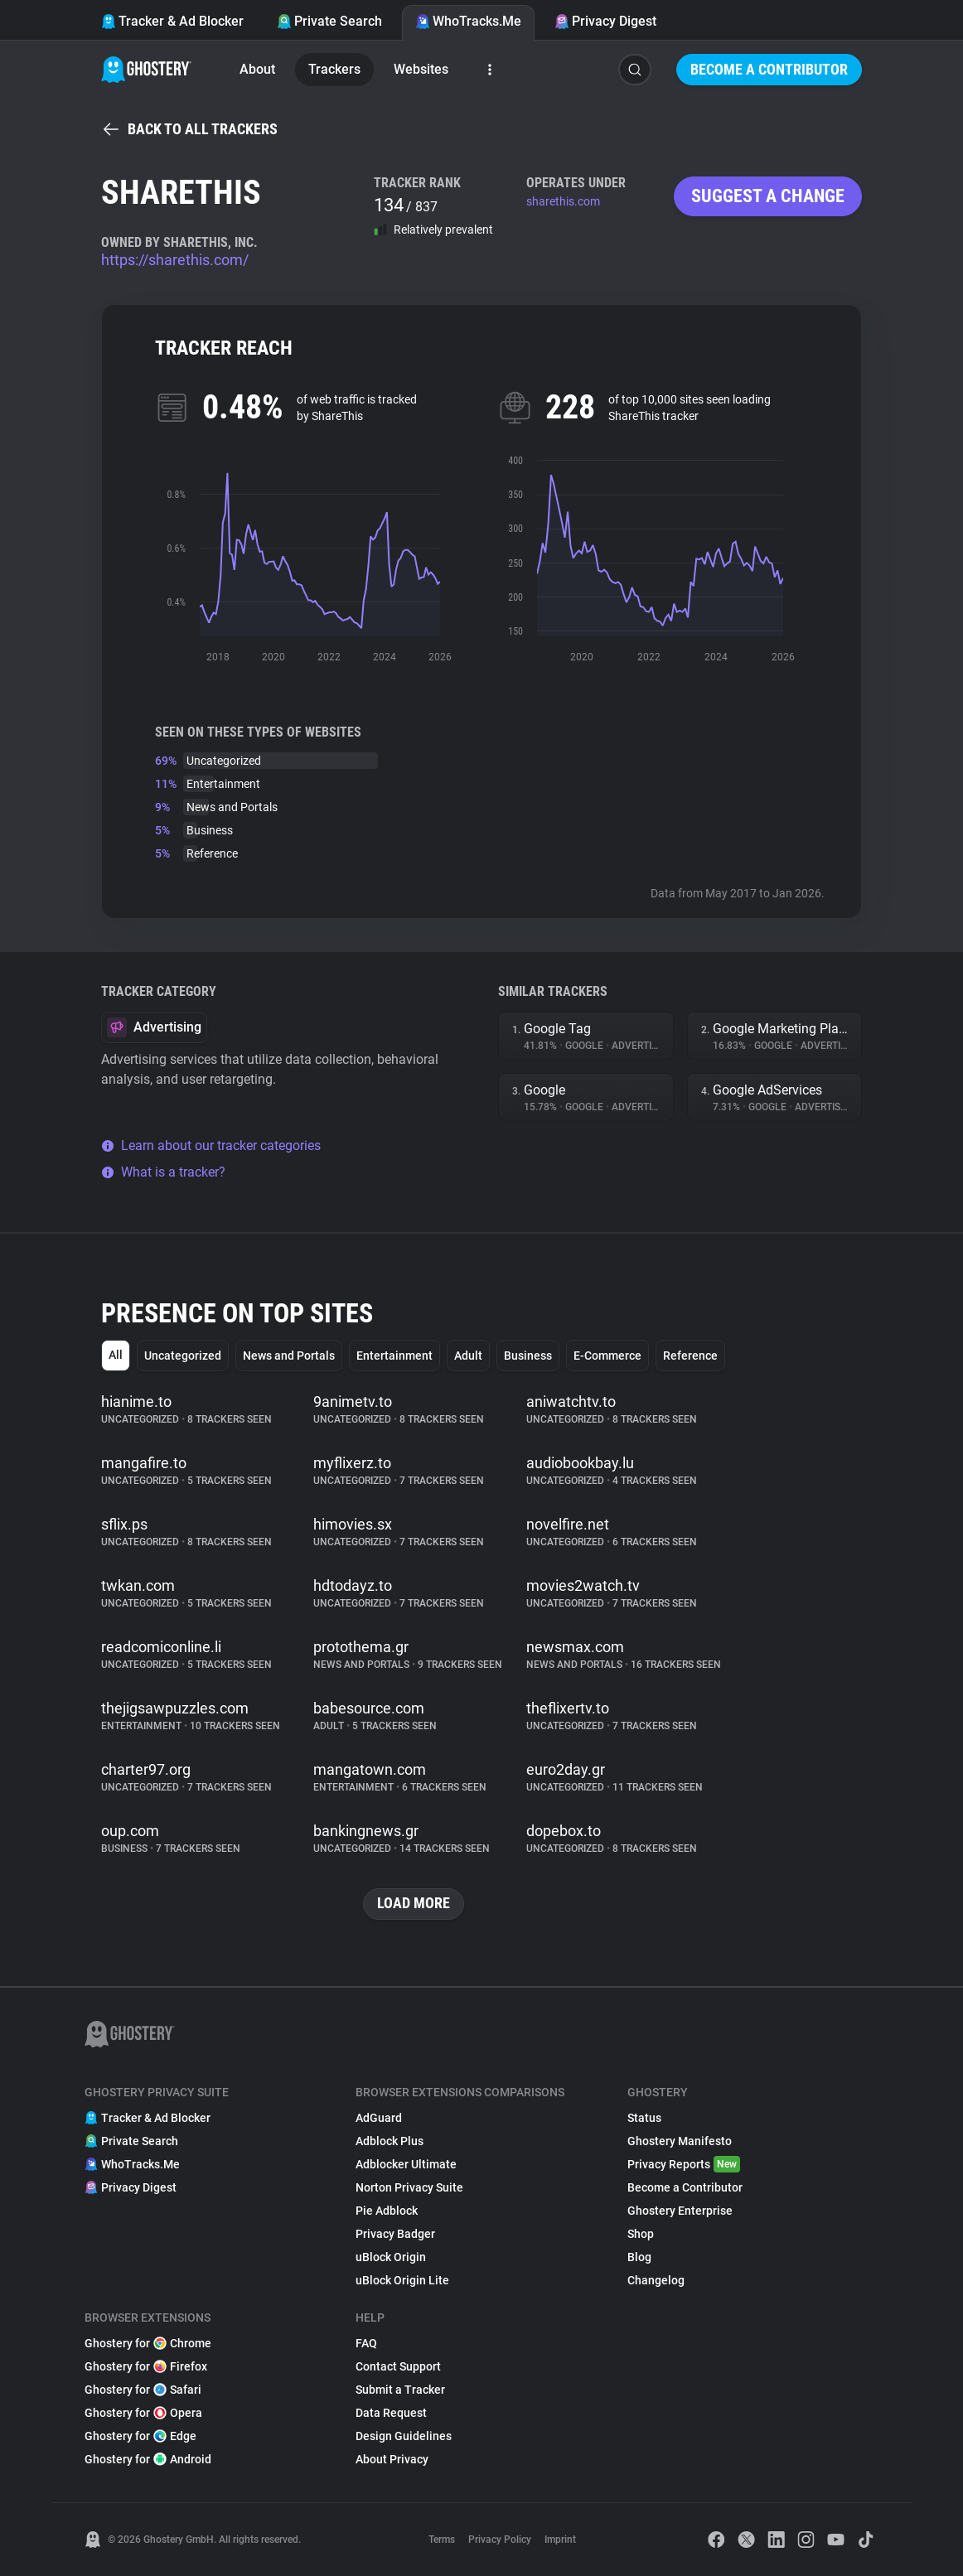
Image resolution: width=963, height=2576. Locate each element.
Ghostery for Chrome (148, 2343)
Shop (640, 2233)
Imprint (560, 2539)
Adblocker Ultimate (406, 2164)
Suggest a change (767, 196)
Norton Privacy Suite (409, 2187)
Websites (421, 69)
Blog (639, 2257)
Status (644, 2117)
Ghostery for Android (148, 2459)
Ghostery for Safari (143, 2389)
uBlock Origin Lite (402, 2280)
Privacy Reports (683, 2164)
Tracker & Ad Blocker (172, 21)
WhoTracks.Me (468, 21)
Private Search (329, 21)
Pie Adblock (387, 2210)
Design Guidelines (404, 2436)
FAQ (366, 2343)
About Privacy (392, 2459)
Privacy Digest (605, 21)
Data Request (391, 2412)
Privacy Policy (499, 2539)
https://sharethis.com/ (175, 259)
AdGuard (379, 2117)
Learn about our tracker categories (211, 1145)
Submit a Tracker (400, 2389)
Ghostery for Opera (143, 2412)
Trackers (334, 69)
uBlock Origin (391, 2257)
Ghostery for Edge (140, 2436)
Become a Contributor (769, 69)
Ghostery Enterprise (680, 2210)
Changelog (656, 2280)
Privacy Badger (395, 2233)
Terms (441, 2539)
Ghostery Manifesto (679, 2141)
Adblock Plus (389, 2141)
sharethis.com (563, 201)
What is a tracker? (163, 1172)
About (257, 69)
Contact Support (398, 2366)
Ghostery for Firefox (146, 2366)
